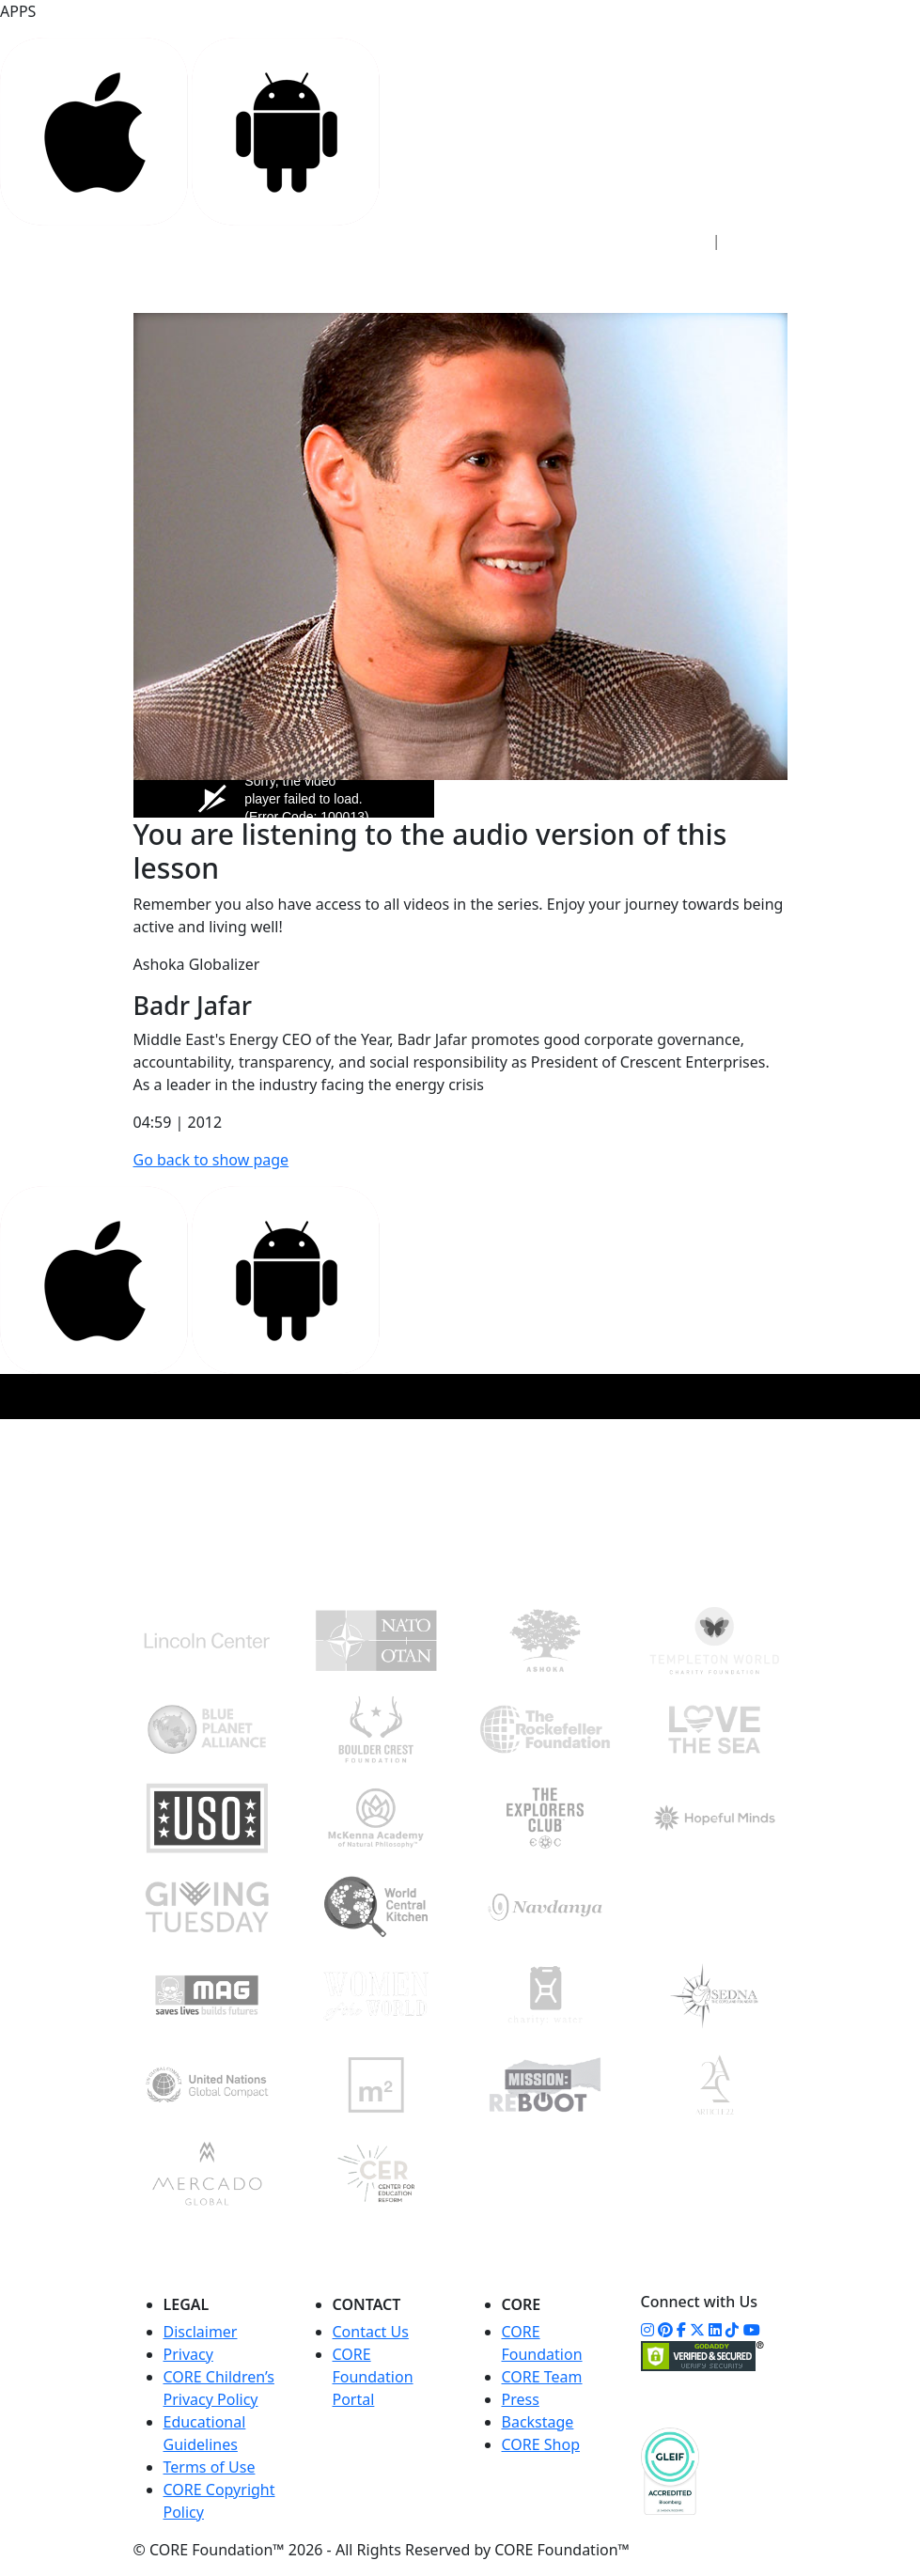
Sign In (672, 241)
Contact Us (371, 2331)
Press (520, 2399)
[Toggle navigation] (761, 285)
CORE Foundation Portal (373, 2377)
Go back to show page (211, 1159)
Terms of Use (210, 2467)
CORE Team (542, 2376)
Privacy (188, 2354)
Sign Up (763, 241)
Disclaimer (201, 2331)
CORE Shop (541, 2444)
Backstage (538, 2422)
